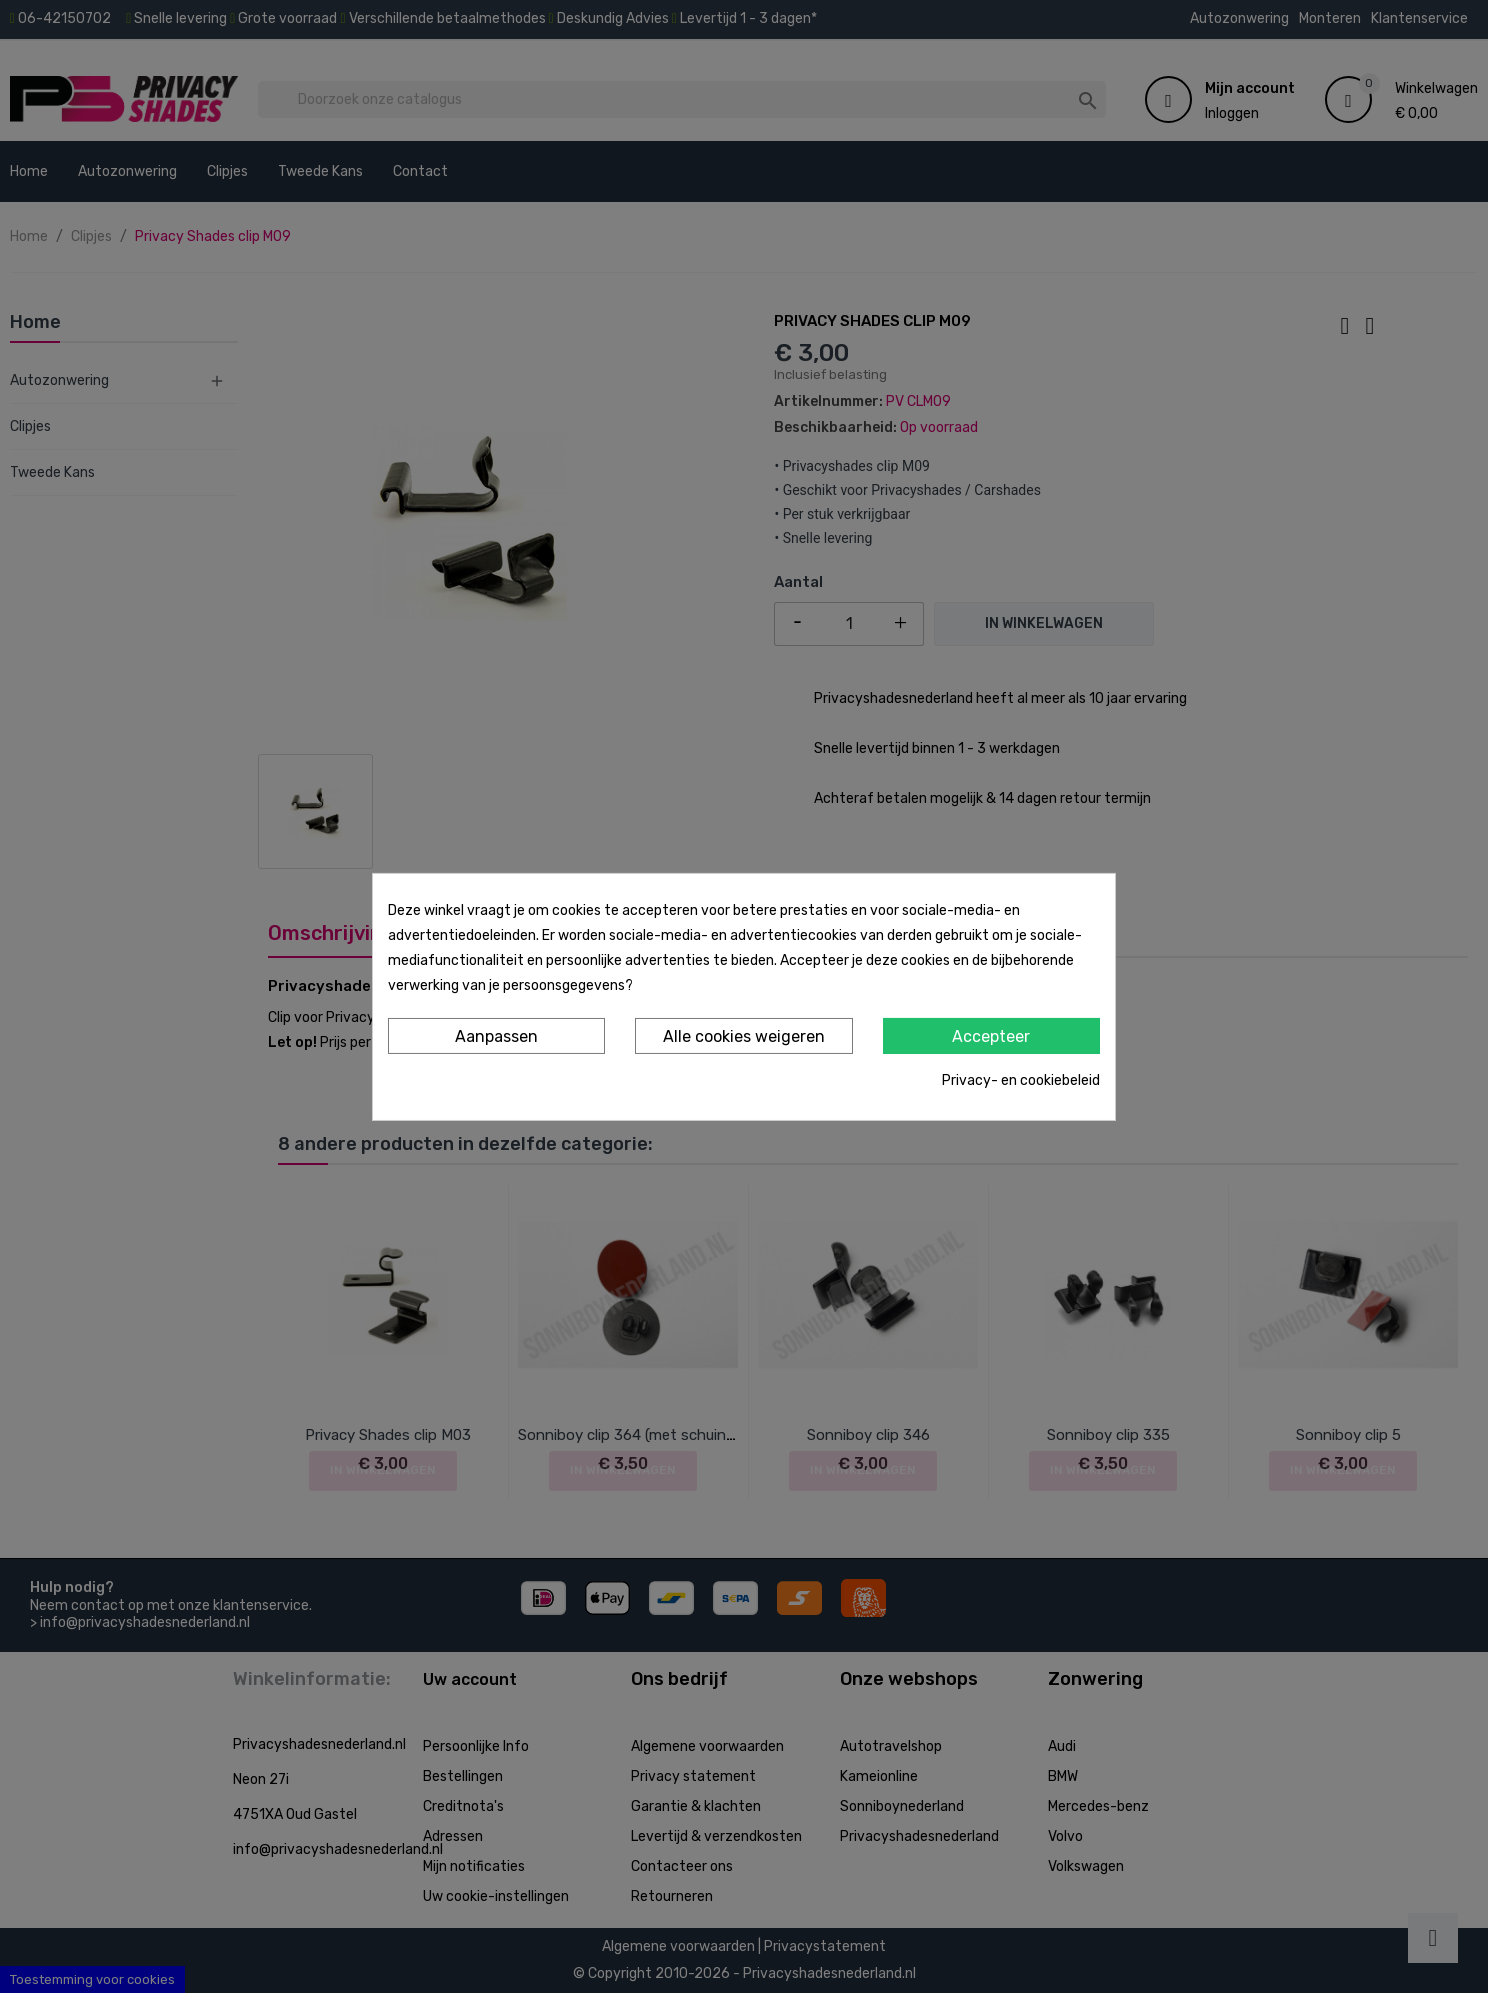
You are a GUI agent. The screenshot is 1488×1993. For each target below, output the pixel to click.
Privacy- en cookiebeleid (1021, 1080)
